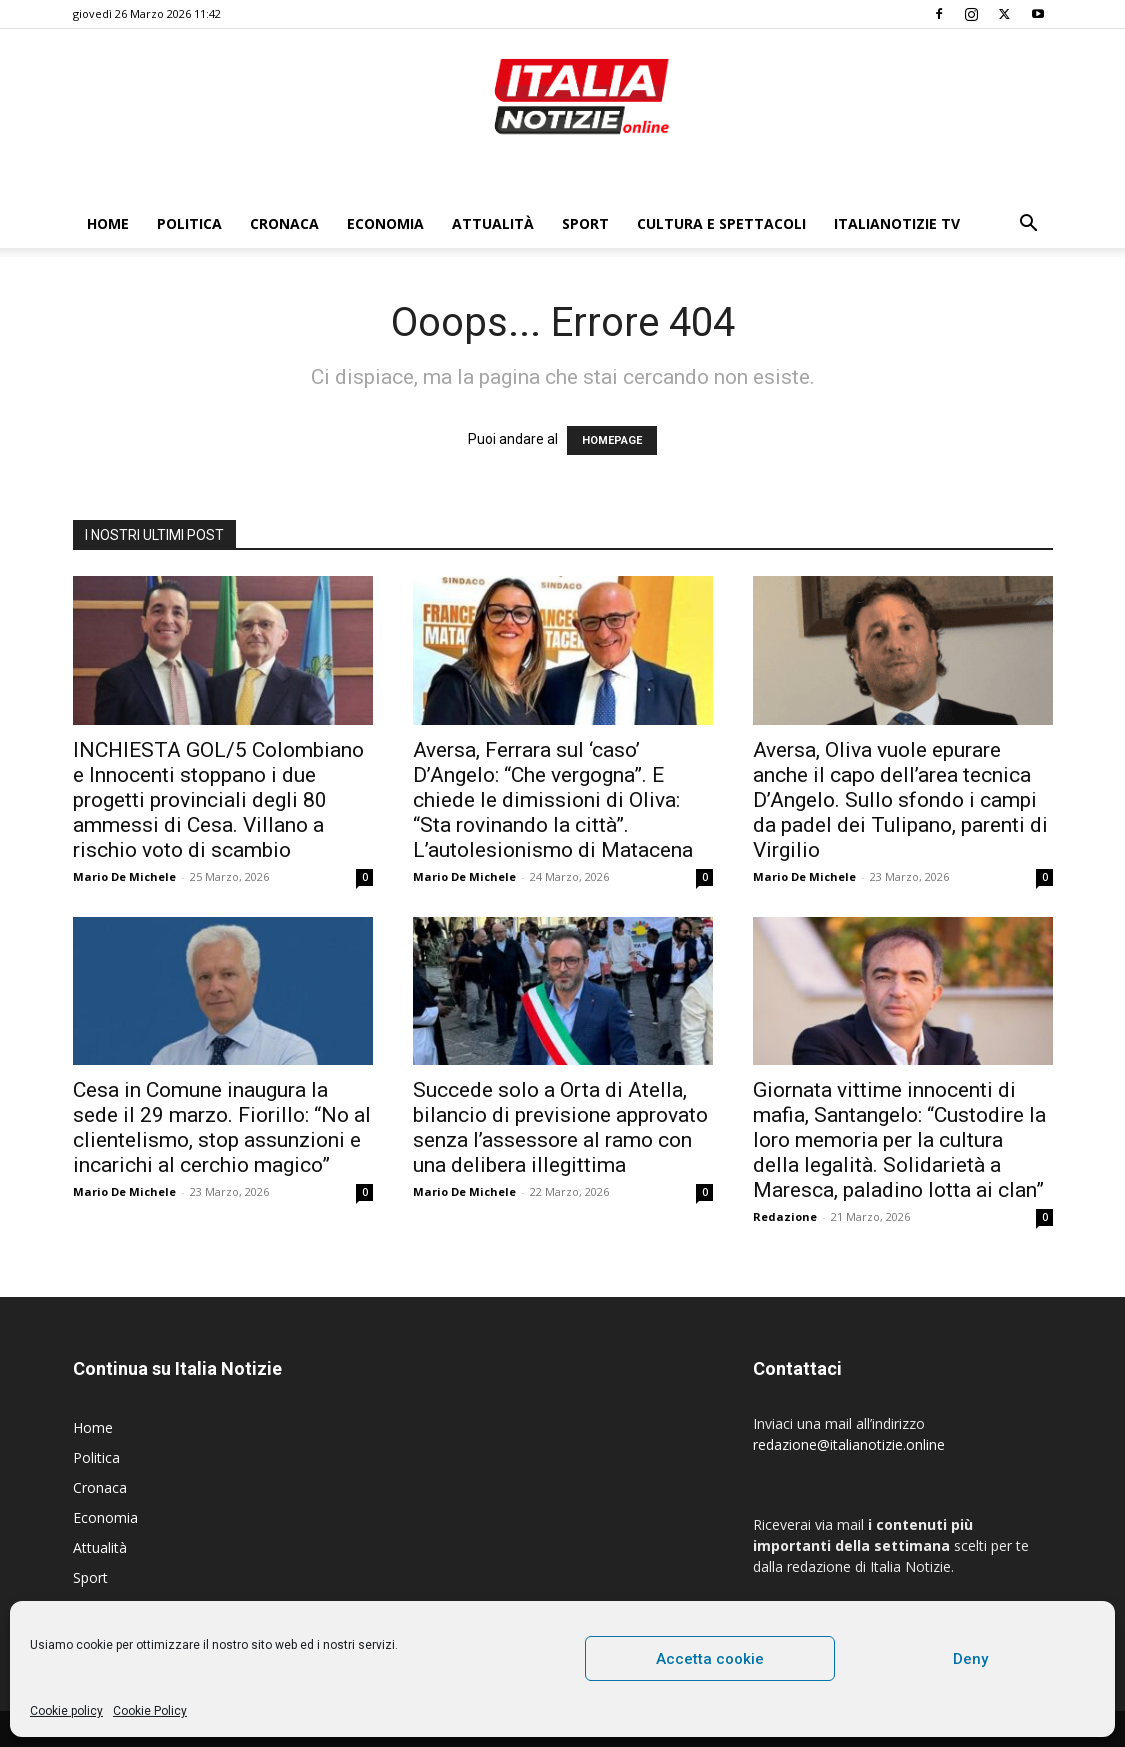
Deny (970, 1659)
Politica (189, 223)
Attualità (493, 223)
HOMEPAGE (612, 440)
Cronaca (284, 223)
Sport (585, 223)
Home (108, 223)
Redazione (785, 1216)
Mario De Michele (124, 876)
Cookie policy (66, 1711)
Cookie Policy (150, 1711)
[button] (1029, 225)
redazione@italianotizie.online (849, 1444)
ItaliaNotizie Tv (897, 223)
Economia (385, 223)
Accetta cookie (710, 1659)
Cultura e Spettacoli (721, 223)
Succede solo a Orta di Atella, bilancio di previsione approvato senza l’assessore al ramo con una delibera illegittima (560, 1127)
